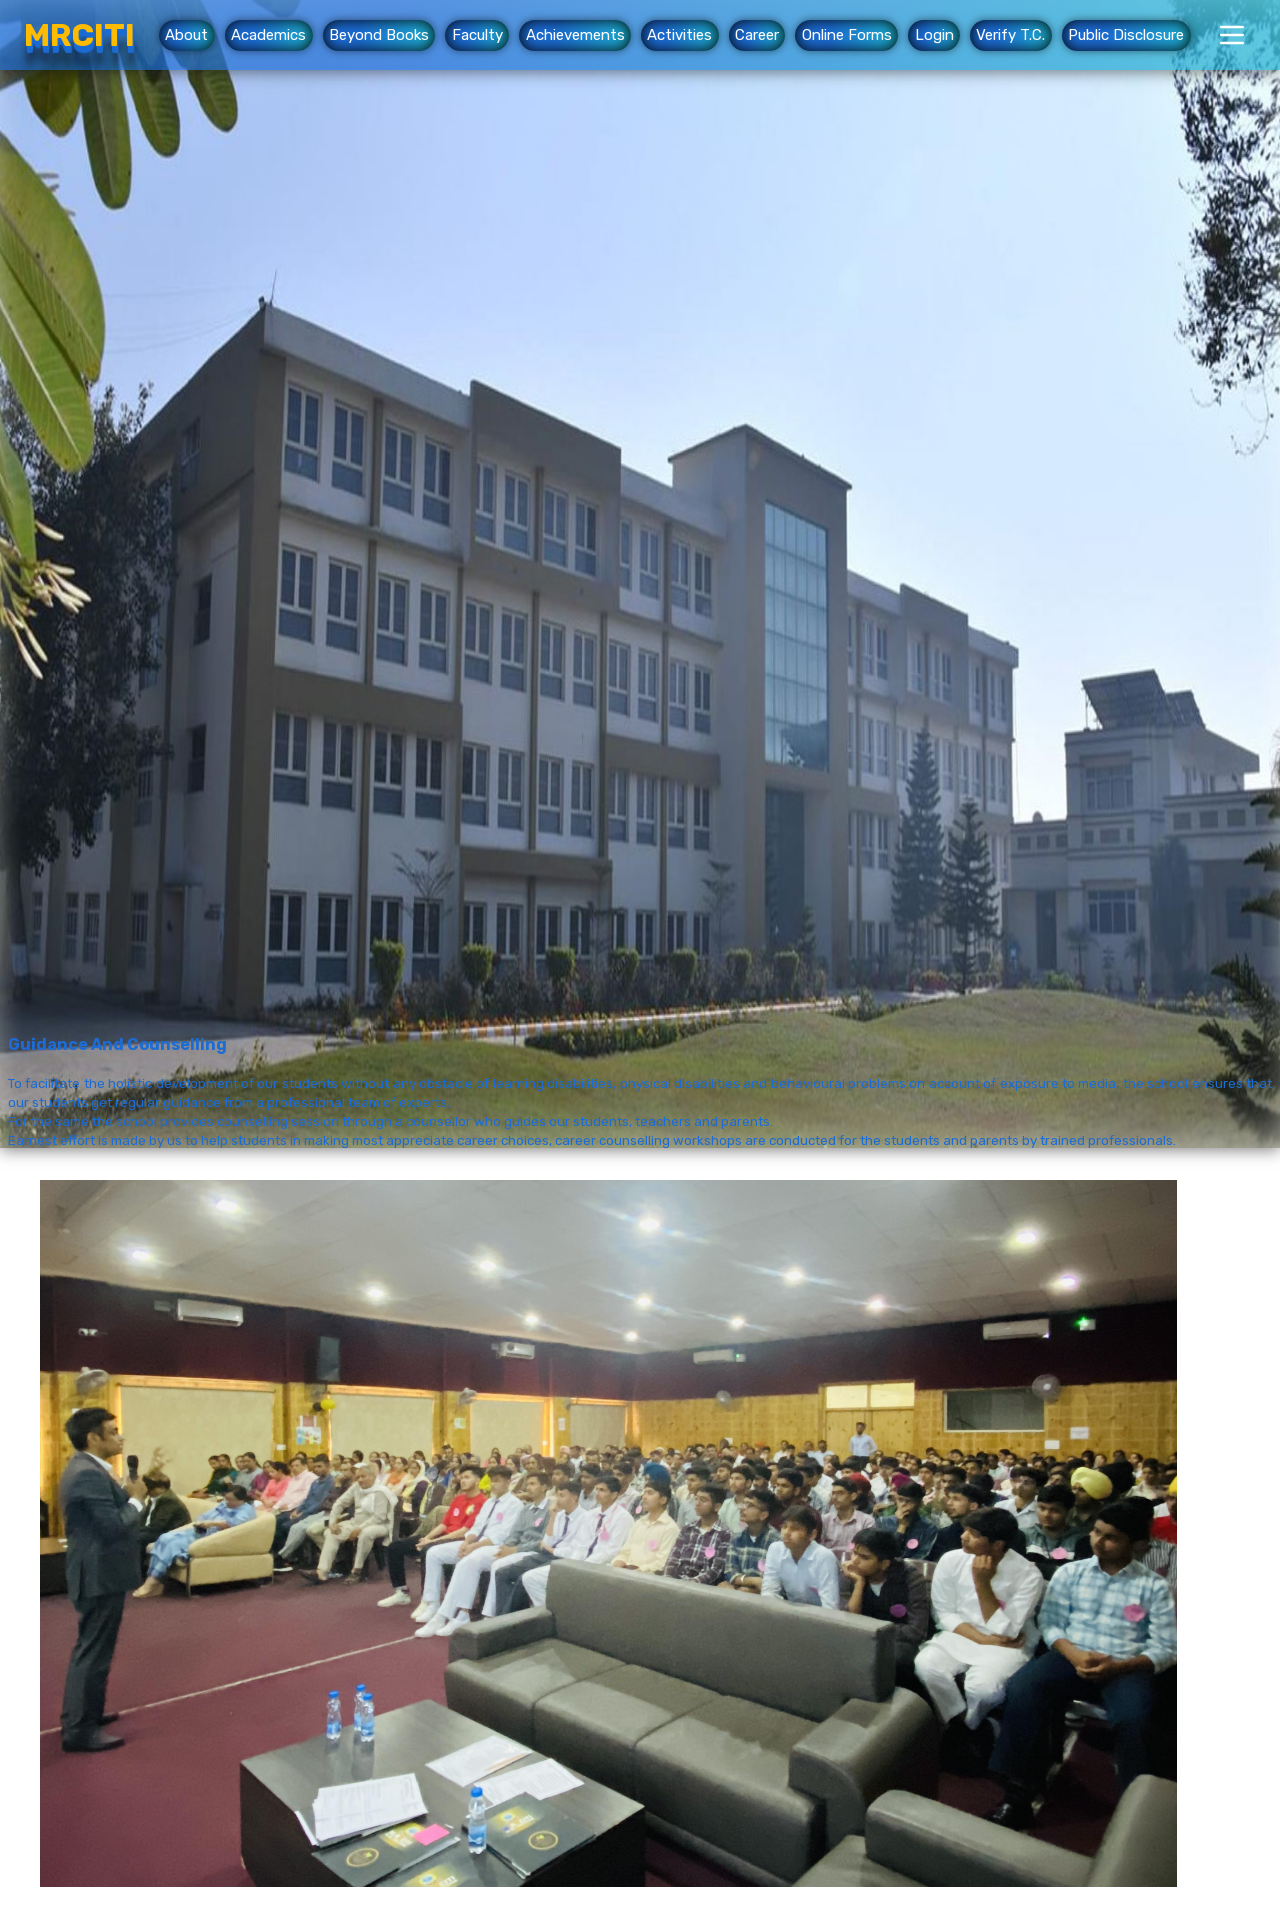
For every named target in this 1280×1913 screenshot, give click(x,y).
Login (934, 36)
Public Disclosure (1126, 36)
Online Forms (847, 36)
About (186, 36)
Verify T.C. (1010, 36)
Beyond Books (379, 36)
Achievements (575, 36)
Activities (679, 36)
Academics (268, 36)
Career (757, 36)
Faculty (477, 36)
